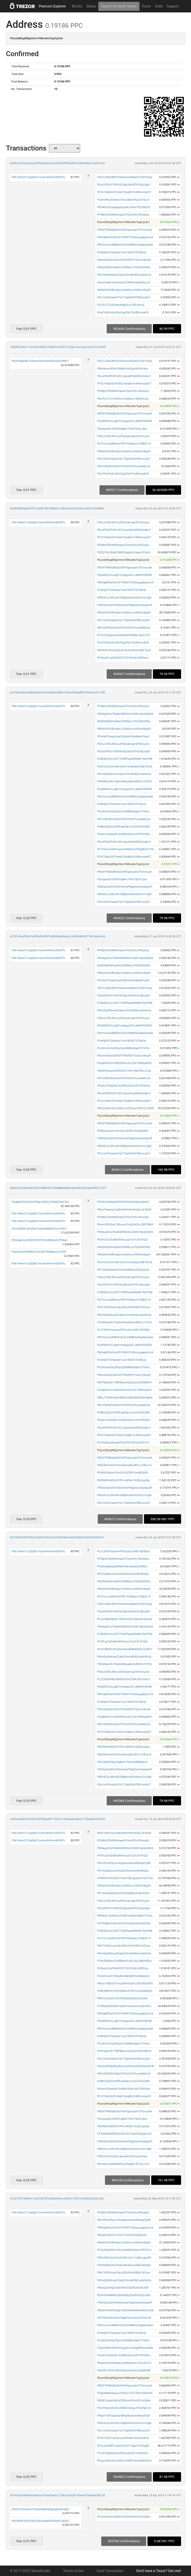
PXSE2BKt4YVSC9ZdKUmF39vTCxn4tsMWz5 (124, 1991)
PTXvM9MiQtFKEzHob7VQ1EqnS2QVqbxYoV (124, 2133)
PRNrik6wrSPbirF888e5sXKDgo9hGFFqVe (122, 368)
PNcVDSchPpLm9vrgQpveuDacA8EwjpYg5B (123, 1863)
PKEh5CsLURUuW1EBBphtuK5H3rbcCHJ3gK (124, 597)
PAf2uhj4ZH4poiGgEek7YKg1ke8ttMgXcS (122, 1762)
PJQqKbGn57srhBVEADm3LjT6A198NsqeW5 (124, 1063)
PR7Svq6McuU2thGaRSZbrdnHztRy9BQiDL (123, 1574)
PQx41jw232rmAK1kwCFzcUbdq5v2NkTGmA (124, 766)
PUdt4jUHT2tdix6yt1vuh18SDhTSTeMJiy (121, 252)
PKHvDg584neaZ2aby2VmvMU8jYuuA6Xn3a (124, 274)
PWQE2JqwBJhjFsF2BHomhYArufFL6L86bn (123, 2400)
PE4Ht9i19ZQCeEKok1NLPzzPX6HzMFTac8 (123, 650)
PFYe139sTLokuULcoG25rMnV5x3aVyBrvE (123, 2438)
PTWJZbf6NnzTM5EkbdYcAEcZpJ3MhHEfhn (124, 1961)
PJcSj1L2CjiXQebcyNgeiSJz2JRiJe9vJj (120, 304)
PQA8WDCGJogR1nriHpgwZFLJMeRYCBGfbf (124, 421)
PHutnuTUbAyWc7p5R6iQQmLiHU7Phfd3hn (123, 834)
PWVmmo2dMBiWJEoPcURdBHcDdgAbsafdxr (125, 244)
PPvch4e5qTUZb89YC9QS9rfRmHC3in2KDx (123, 2516)
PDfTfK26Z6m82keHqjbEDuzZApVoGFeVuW (124, 2317)
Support (173, 6)
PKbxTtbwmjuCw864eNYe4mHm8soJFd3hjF (124, 1209)
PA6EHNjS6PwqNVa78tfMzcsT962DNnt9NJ (123, 267)
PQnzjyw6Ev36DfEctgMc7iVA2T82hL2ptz (122, 428)
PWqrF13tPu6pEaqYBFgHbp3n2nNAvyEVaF (123, 2415)
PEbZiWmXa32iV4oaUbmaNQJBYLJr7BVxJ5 (124, 1465)
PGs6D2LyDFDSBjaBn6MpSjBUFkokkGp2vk (123, 1976)
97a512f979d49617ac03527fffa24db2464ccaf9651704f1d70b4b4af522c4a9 (56, 2198)
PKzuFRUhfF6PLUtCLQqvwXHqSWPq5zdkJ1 (124, 376)
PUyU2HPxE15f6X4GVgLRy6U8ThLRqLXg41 (123, 184)
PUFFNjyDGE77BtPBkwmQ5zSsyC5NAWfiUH (124, 1382)
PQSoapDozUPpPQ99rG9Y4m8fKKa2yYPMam (39, 1240)
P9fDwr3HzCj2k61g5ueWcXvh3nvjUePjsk (122, 2156)
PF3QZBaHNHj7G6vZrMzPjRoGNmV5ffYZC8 (124, 2250)
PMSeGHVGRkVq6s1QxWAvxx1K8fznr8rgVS (124, 290)
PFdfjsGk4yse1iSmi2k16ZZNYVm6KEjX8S (122, 1131)
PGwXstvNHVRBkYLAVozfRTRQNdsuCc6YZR (38, 1251)
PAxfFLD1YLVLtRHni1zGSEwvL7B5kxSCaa (122, 398)
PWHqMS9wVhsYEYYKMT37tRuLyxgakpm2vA (125, 237)
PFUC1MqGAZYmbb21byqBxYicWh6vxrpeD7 (124, 192)
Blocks (77, 6)
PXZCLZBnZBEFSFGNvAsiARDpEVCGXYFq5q (124, 177)
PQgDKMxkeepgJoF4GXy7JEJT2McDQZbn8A (124, 2393)
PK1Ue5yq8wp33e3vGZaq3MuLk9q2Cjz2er (123, 1269)
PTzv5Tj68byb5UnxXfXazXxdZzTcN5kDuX (122, 2453)
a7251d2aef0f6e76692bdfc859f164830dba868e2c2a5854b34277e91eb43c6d (57, 936)
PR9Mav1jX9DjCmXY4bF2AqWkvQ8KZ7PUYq (124, 1915)
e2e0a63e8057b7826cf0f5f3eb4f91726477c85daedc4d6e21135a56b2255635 (57, 1819)
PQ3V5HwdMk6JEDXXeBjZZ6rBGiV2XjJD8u (123, 2295)
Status (91, 6)
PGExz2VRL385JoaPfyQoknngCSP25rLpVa (123, 436)
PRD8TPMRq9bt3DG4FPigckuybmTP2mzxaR (124, 229)
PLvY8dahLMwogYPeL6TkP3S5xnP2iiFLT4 (122, 1442)
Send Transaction (109, 2571)
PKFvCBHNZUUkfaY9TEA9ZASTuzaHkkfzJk (123, 466)
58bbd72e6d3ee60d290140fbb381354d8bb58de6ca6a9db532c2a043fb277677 (58, 1188)
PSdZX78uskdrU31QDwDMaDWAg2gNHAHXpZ (40, 2509)
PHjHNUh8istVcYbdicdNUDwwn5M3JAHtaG (123, 2265)
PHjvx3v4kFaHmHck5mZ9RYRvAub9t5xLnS (123, 282)
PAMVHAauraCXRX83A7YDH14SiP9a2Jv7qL (124, 1070)
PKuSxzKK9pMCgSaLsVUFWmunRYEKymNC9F (125, 2066)
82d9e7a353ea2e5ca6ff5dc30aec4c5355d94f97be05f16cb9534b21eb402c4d (57, 163)
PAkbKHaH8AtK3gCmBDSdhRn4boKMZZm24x (125, 2310)
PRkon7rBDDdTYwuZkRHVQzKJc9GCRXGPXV (125, 1983)
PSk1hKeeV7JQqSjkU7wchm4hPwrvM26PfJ (38, 177)
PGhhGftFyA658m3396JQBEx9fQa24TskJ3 (123, 199)
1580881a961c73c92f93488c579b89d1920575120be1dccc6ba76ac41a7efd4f (57, 347)
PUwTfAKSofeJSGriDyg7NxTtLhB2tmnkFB (122, 312)
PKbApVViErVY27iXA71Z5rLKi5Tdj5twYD (122, 2235)
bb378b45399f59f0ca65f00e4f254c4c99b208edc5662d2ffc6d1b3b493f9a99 (56, 1537)
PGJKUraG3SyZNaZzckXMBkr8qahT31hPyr (123, 811)
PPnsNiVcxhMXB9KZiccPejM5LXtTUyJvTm (123, 2164)
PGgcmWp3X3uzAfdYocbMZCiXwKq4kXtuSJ (124, 2460)
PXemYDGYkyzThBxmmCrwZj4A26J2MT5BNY (125, 1224)
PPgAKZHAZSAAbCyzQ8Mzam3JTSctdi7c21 (124, 2363)
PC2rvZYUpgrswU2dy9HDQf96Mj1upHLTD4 (123, 635)
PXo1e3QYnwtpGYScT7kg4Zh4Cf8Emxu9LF (123, 297)
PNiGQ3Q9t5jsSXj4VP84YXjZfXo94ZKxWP (122, 2287)
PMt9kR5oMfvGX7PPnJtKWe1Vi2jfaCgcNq (123, 1480)
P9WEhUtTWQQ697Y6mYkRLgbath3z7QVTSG (125, 1878)
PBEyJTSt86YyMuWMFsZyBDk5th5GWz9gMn (124, 1397)
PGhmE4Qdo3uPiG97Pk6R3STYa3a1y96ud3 (124, 260)
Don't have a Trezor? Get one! (158, 2571)
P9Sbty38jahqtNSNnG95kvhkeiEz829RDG (122, 1566)
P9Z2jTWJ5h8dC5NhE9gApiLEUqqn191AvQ (123, 552)
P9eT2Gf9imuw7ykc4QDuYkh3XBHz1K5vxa (123, 1307)
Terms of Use (73, 2571)
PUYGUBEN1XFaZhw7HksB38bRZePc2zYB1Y (39, 1228)
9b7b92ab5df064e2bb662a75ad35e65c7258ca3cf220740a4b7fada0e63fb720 (57, 2495)
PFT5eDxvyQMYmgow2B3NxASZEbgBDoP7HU (125, 849)
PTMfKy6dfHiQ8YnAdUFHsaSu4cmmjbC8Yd (124, 2006)
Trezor (146, 6)
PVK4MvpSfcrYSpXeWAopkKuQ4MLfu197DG (124, 781)
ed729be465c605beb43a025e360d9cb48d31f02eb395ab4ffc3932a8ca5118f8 (57, 692)
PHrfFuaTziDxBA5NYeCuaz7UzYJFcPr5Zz (122, 1239)
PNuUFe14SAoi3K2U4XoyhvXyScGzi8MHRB (123, 2370)
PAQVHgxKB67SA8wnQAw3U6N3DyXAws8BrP (39, 361)
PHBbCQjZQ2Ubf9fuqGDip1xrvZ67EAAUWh (123, 826)
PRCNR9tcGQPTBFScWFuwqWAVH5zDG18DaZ (40, 2521)
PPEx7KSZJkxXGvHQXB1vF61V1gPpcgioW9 (124, 2257)
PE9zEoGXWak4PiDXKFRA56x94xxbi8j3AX (123, 1202)
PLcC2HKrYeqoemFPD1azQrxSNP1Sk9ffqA (123, 1329)
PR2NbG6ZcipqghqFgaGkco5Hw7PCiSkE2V (123, 207)
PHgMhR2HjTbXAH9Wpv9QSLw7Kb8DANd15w (40, 1202)
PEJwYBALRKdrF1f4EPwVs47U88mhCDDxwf (124, 1619)
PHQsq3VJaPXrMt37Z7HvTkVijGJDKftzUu (122, 657)
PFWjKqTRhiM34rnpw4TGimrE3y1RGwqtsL (123, 214)
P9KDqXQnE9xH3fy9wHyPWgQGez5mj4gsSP (124, 605)
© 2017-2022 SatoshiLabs (30, 2571)
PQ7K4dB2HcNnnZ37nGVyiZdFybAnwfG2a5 (123, 1923)
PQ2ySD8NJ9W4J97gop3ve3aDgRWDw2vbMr (125, 2347)
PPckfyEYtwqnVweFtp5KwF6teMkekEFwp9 (123, 736)
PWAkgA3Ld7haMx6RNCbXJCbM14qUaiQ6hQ (125, 714)
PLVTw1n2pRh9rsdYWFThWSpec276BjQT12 (124, 443)
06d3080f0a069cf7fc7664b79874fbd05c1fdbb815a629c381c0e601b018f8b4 (57, 508)
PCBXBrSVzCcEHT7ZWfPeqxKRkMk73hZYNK (124, 758)
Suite (159, 6)
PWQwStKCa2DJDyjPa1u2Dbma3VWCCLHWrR (125, 1108)
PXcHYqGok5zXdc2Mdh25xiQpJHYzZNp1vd (123, 2408)
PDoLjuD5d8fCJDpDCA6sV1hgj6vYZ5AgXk (123, 2445)
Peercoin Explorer (52, 6)
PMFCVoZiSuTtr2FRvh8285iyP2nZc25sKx (122, 1998)
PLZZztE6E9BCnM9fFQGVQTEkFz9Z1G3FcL (123, 1679)
